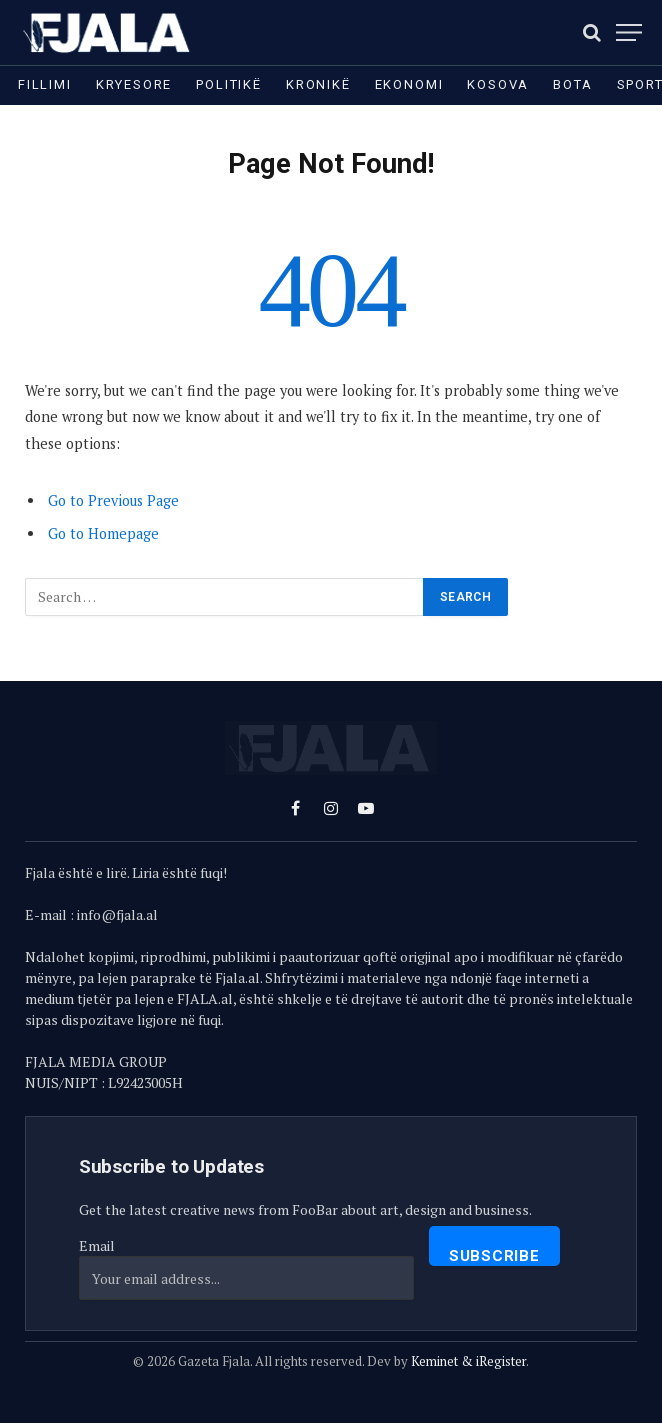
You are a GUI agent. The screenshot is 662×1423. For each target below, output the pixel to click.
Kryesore (134, 84)
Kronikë (318, 84)
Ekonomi (409, 84)
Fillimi (45, 84)
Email (97, 1245)
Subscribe (494, 1256)
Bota (572, 84)
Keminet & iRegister (468, 1361)
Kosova (498, 84)
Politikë (229, 84)
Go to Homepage (103, 533)
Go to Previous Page (113, 500)
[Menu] (629, 32)
